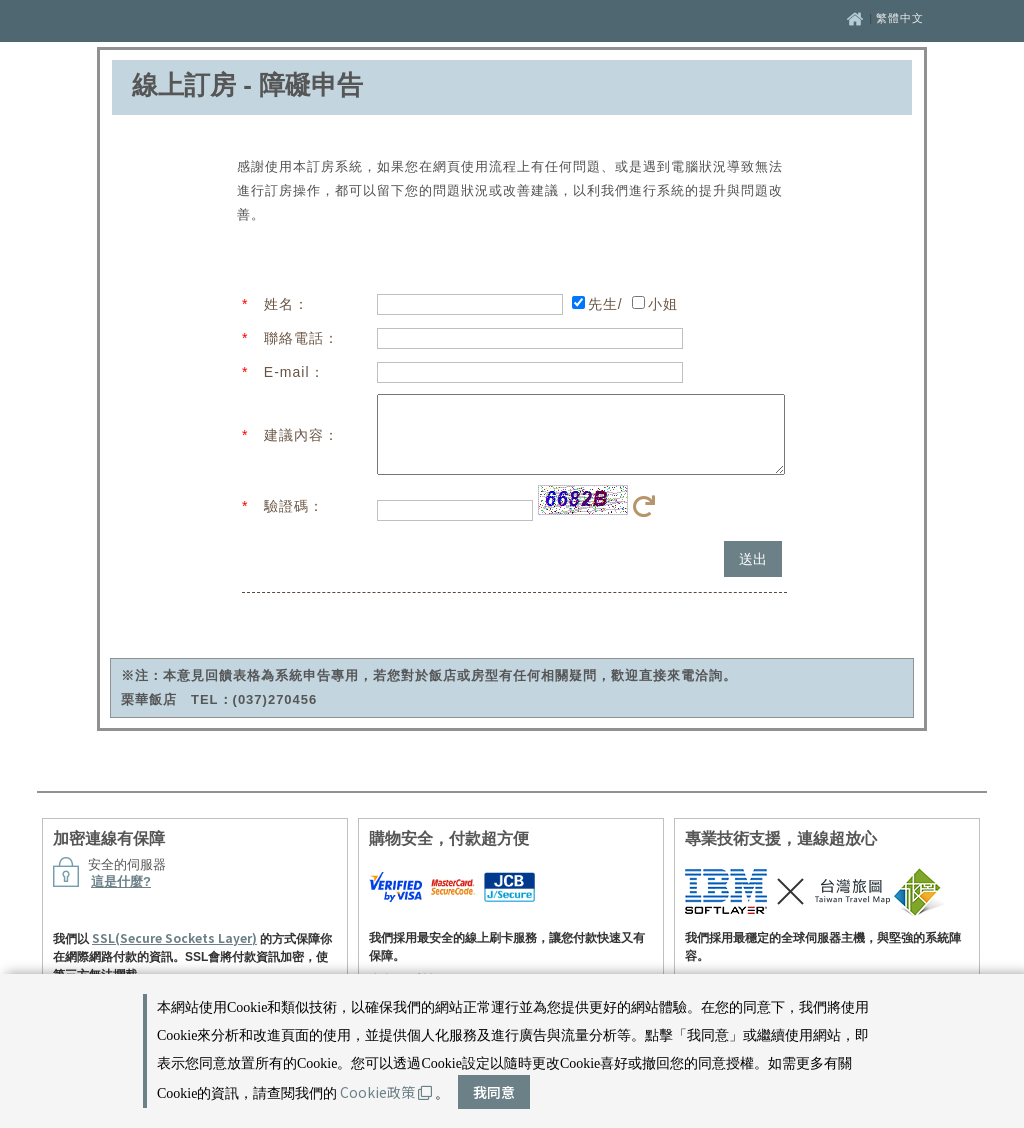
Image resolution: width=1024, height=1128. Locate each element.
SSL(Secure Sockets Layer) (174, 952)
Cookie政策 (386, 1092)
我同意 (494, 1092)
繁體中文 (900, 18)
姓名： (286, 304)
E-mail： (294, 372)
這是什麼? (121, 896)
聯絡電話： (301, 338)
